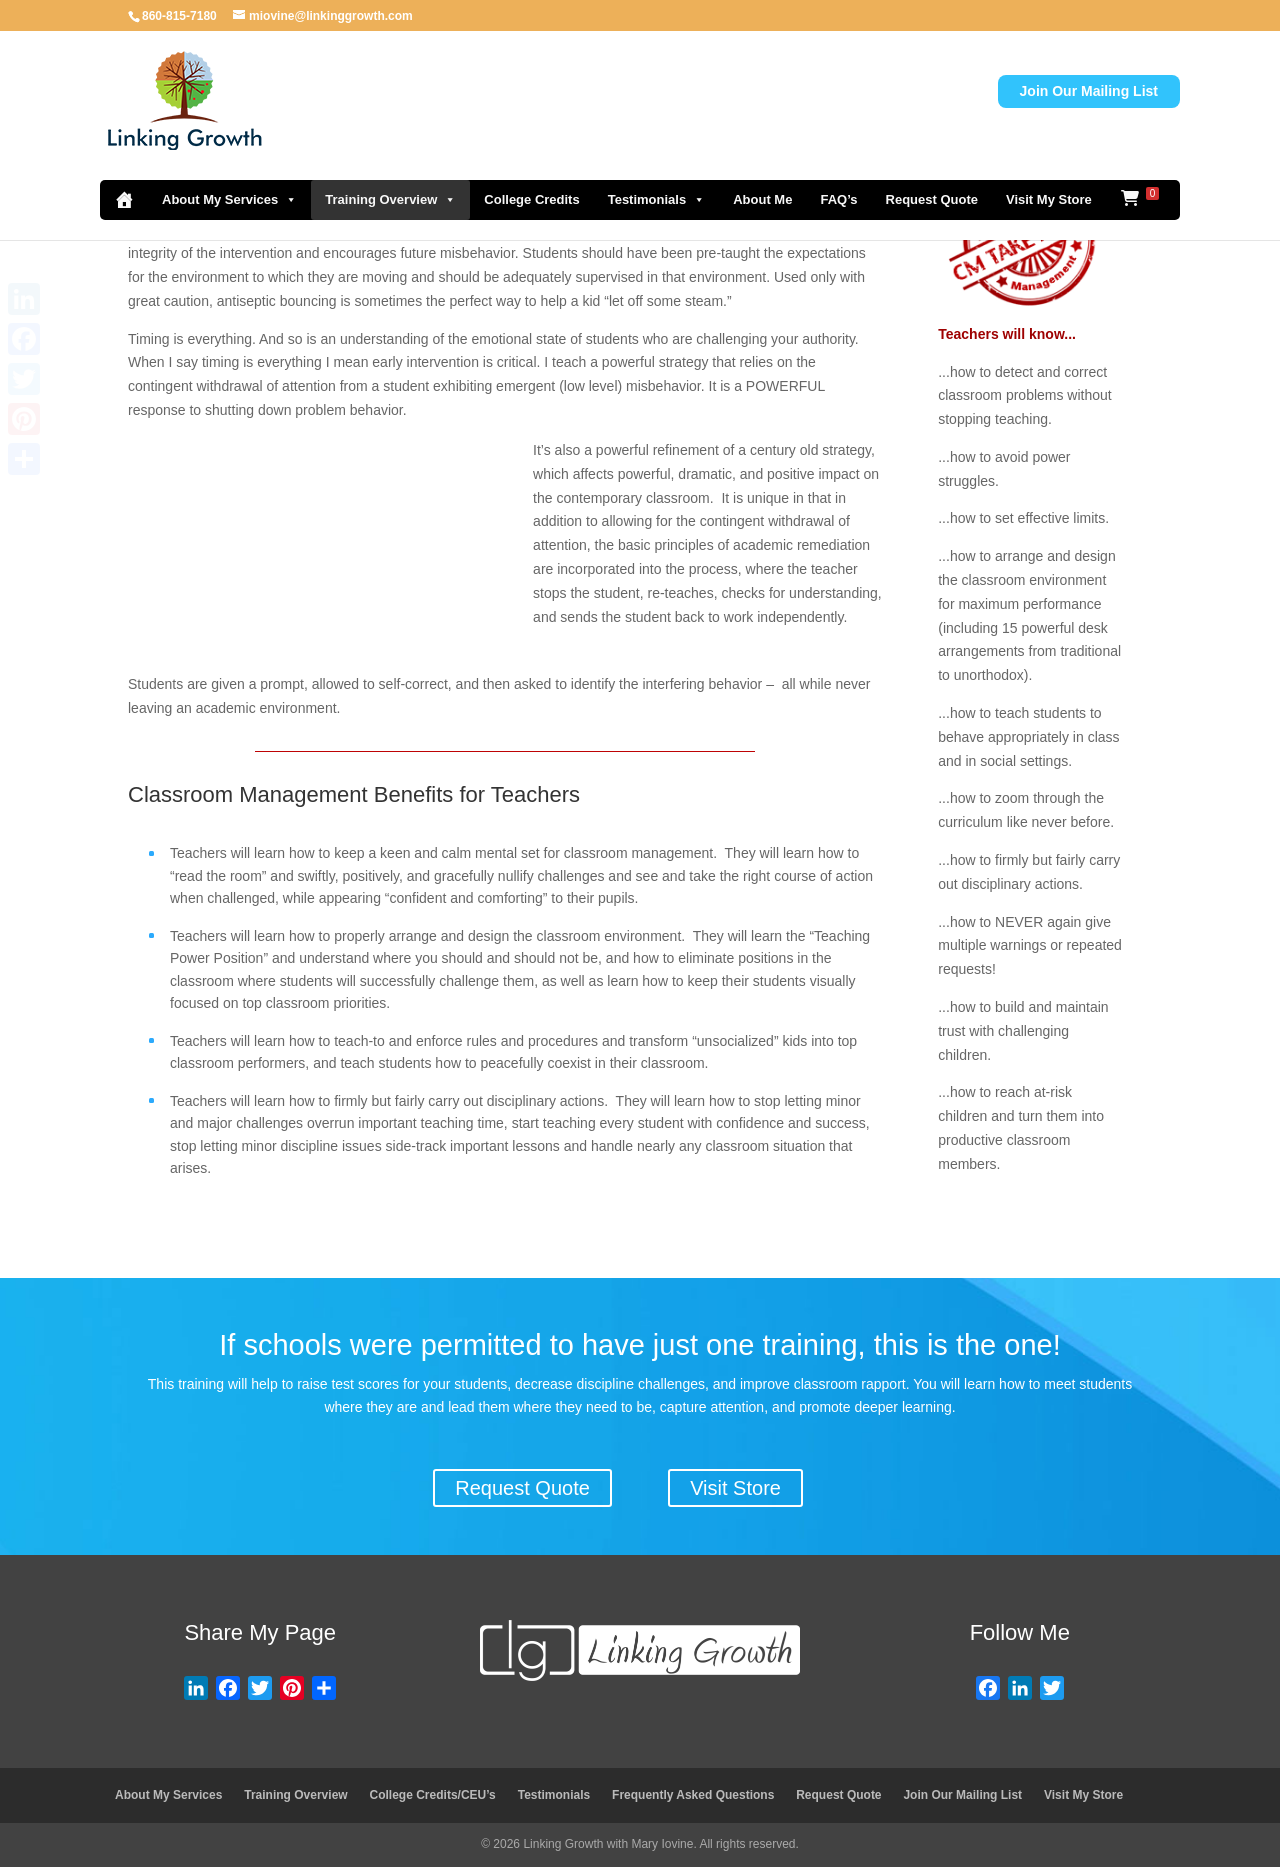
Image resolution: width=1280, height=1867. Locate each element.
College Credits (531, 199)
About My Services (229, 200)
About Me (762, 199)
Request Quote (932, 199)
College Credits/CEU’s (433, 1795)
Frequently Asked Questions (693, 1795)
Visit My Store (1049, 199)
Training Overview (390, 200)
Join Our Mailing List (1089, 91)
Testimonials (657, 200)
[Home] (124, 200)
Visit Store (735, 1488)
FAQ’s (838, 199)
